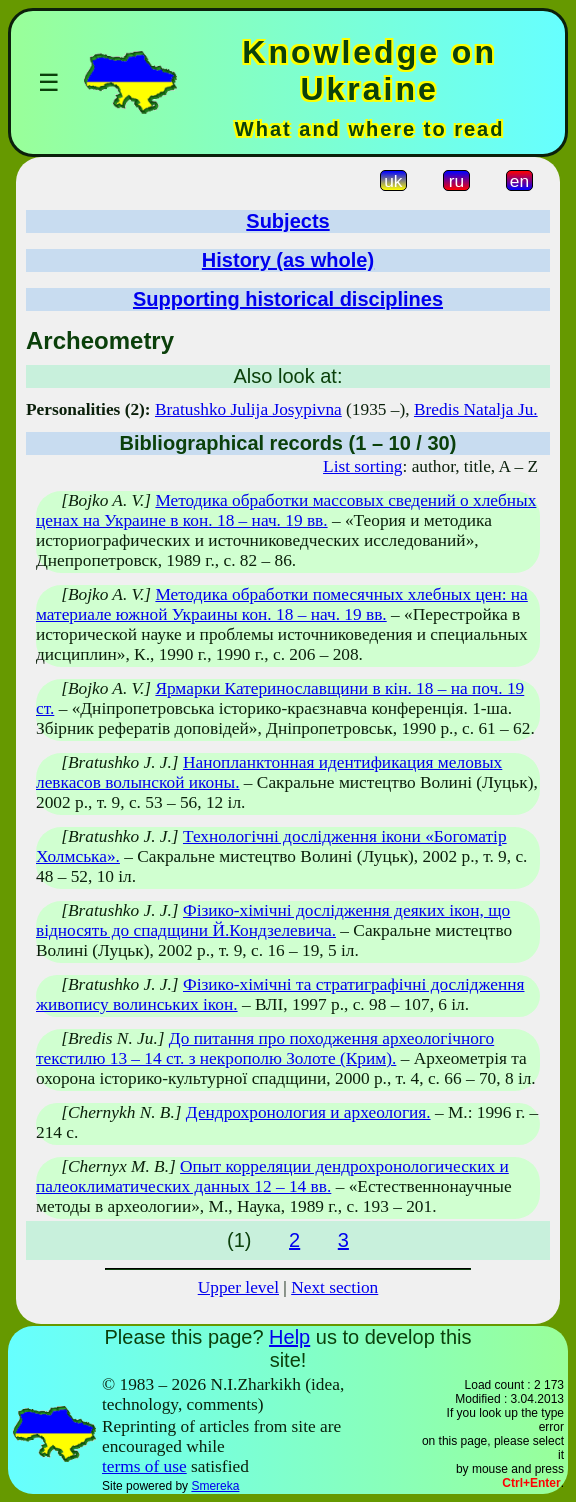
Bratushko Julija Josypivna (248, 409)
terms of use (144, 1466)
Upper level (238, 1287)
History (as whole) (288, 260)
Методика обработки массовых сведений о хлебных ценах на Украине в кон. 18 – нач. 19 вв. (286, 510)
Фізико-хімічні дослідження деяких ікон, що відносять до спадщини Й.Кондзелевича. (273, 920)
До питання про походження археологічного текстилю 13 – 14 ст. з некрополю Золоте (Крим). (265, 1048)
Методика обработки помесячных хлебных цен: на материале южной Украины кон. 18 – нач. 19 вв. (282, 604)
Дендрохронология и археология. (308, 1112)
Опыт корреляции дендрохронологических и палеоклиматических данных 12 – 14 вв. (272, 1176)
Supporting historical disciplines (288, 299)
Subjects (287, 221)
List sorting (362, 466)
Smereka (215, 1486)
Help (289, 1337)
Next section (334, 1287)
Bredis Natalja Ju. (476, 409)
